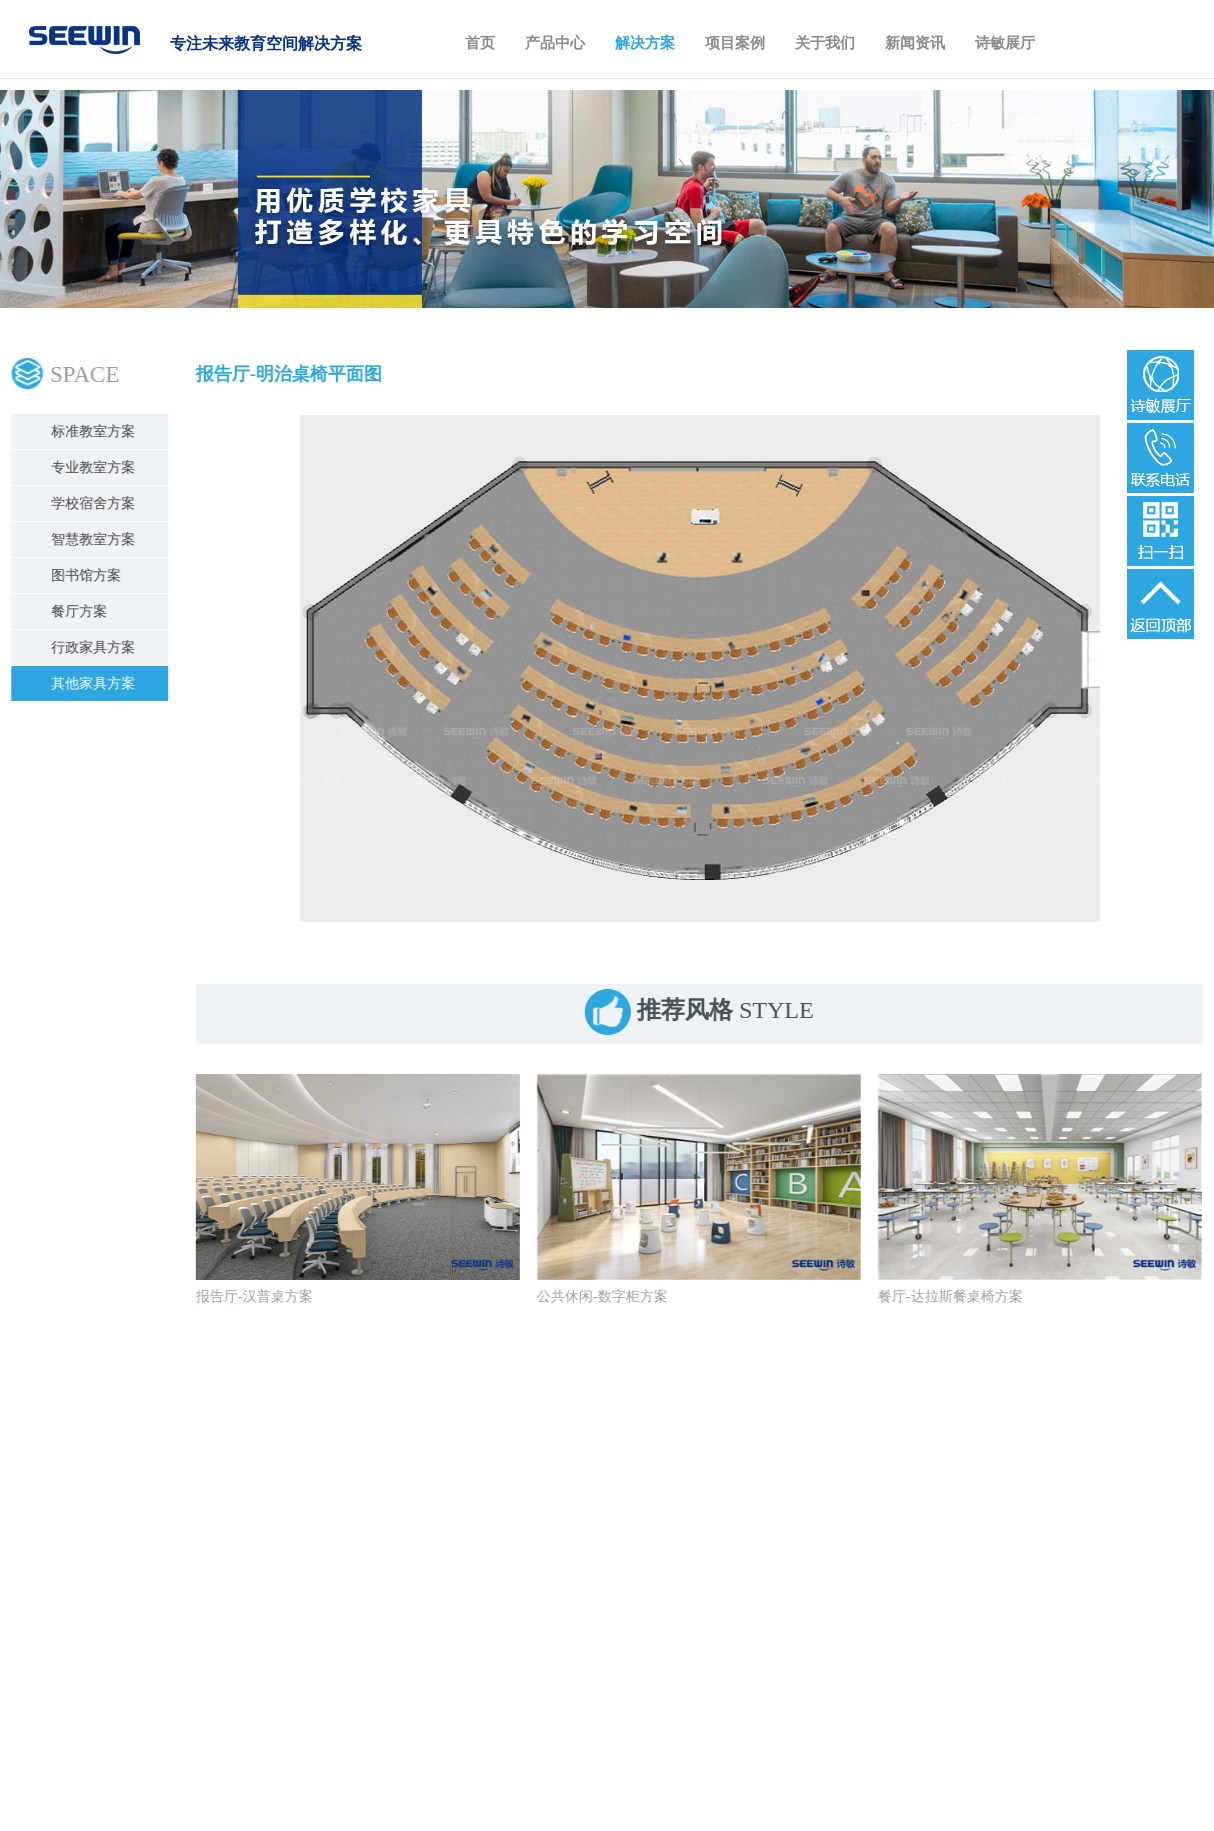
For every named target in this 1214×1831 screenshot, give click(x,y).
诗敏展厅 (1005, 43)
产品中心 (555, 43)
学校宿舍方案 (96, 503)
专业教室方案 (96, 467)
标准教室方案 (96, 431)
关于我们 (825, 43)
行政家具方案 (96, 647)
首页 (480, 43)
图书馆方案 (89, 575)
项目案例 (735, 43)
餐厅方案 (82, 611)
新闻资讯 (915, 43)
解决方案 (645, 43)
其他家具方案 (96, 683)
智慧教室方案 (96, 539)
